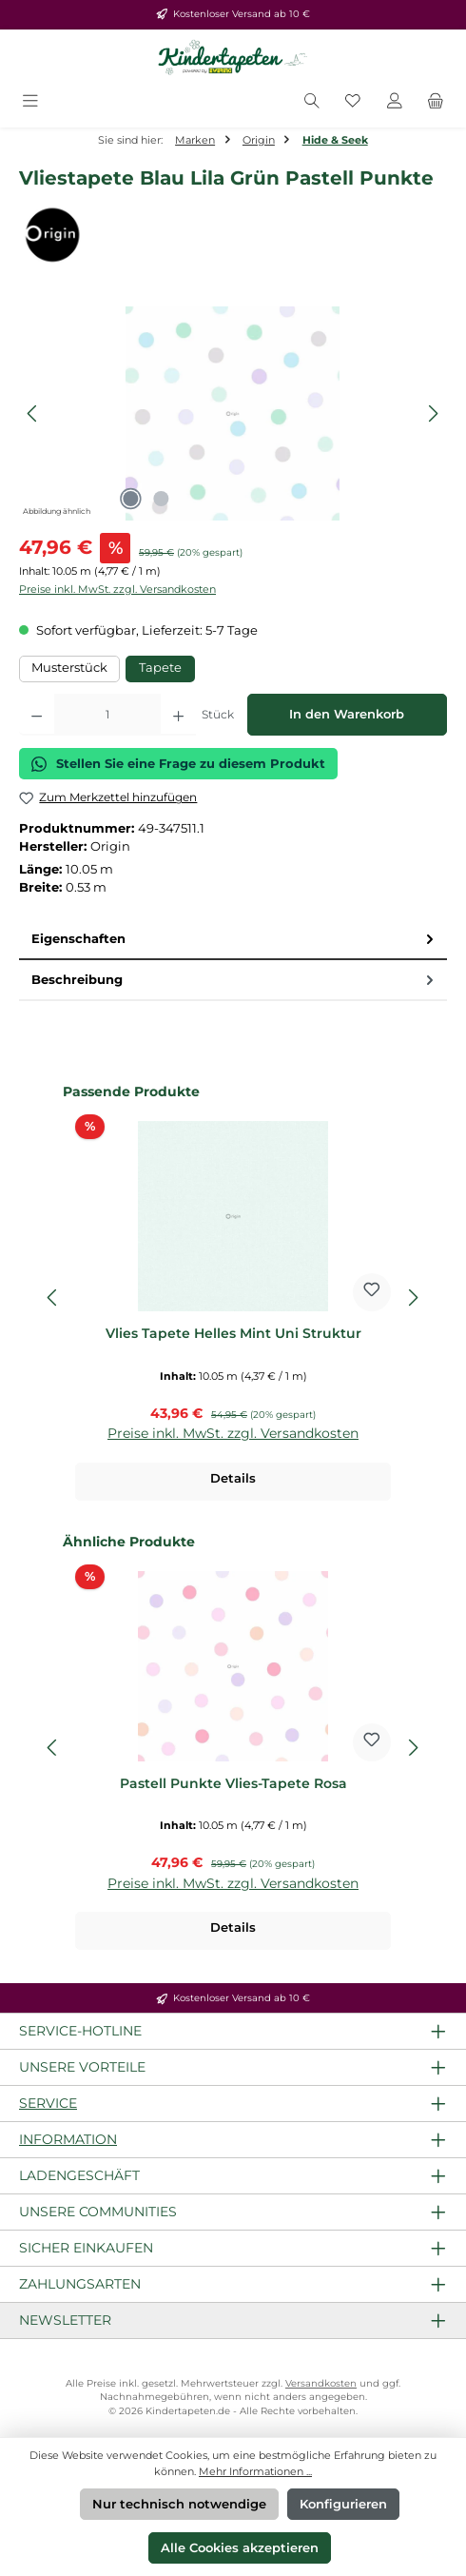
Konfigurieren (343, 2504)
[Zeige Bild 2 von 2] (160, 498)
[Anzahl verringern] (36, 715)
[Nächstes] (432, 413)
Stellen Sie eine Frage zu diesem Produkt (178, 764)
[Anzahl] (107, 715)
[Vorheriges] (33, 413)
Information (68, 2139)
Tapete (160, 667)
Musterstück (69, 667)
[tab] (233, 939)
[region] (233, 413)
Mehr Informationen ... (255, 2471)
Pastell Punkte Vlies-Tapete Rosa (233, 1784)
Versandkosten (321, 2383)
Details (233, 1478)
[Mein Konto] (395, 102)
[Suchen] (312, 102)
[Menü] (30, 102)
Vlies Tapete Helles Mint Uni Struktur (233, 1334)
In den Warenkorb (346, 714)
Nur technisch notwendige (179, 2504)
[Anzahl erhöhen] (178, 715)
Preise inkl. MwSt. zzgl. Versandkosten (117, 589)
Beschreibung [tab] (234, 980)
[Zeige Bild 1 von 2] (130, 498)
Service (48, 2103)
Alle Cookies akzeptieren (240, 2548)
